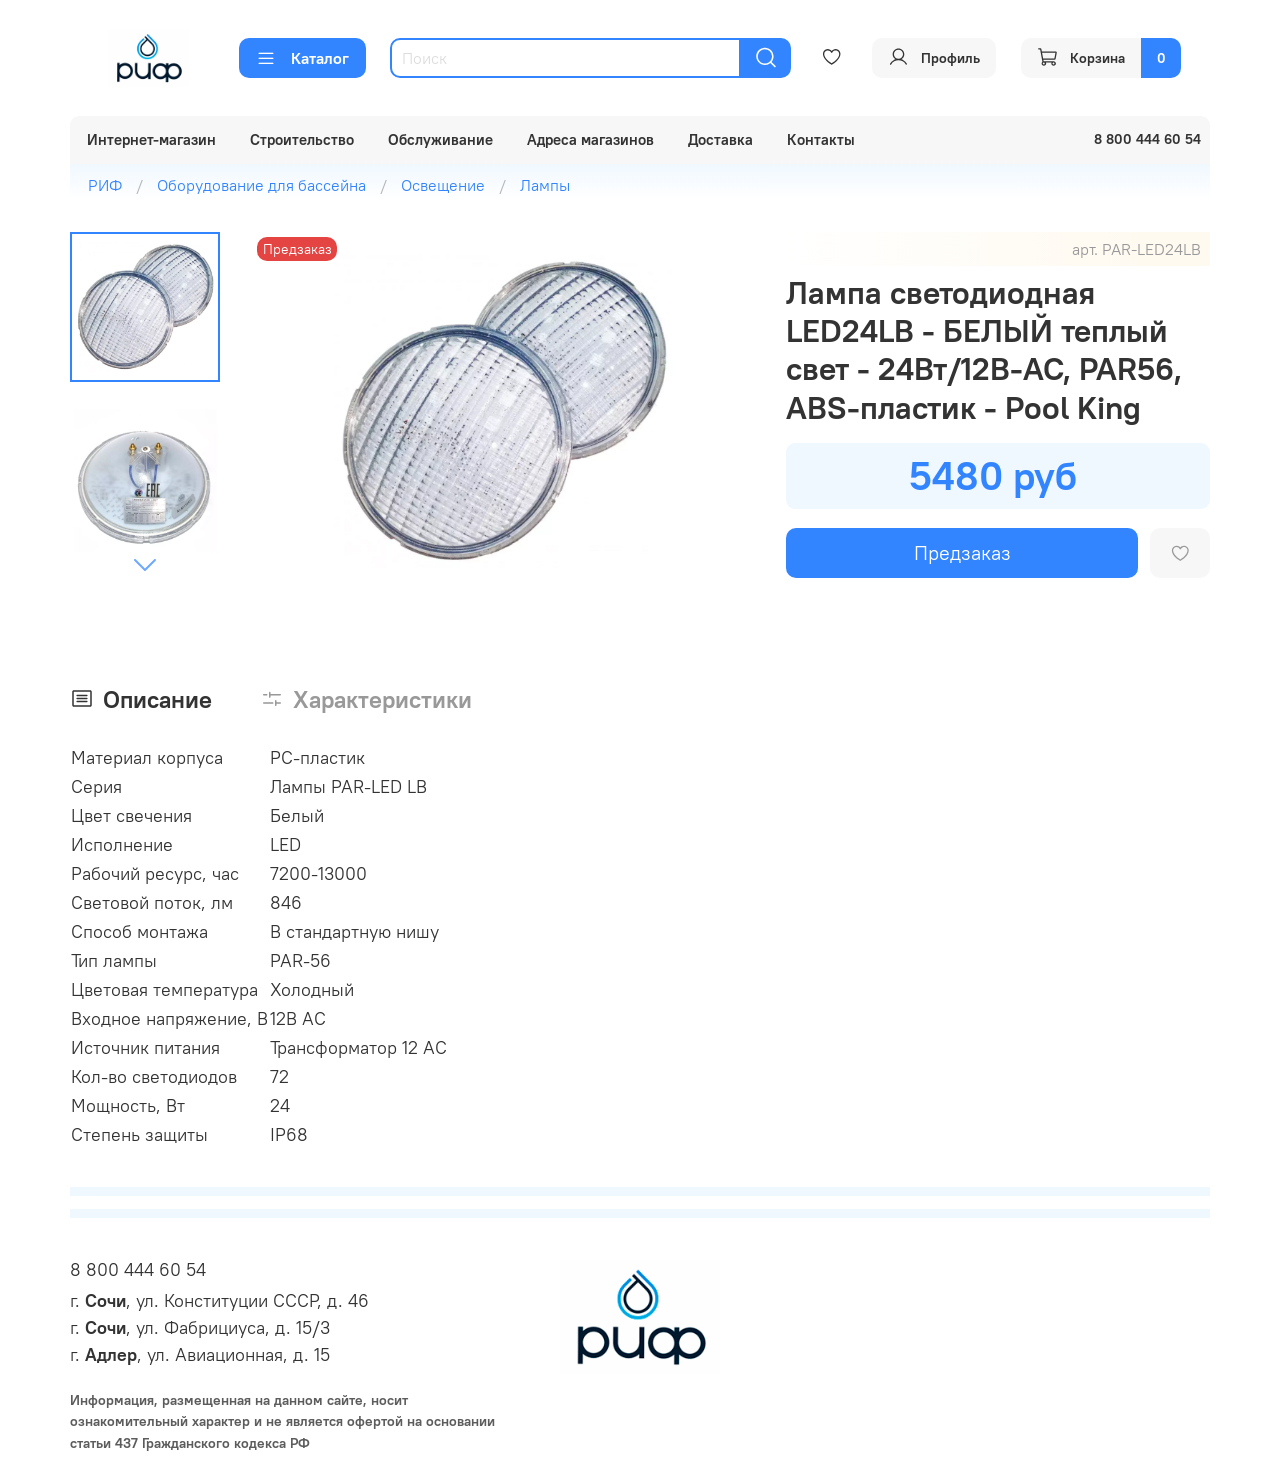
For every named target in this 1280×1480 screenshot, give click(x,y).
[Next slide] (145, 564)
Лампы (545, 185)
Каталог (302, 58)
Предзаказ (962, 552)
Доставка (720, 139)
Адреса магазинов (590, 139)
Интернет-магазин (151, 139)
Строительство (302, 139)
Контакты (821, 139)
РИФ (105, 185)
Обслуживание (440, 139)
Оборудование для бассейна (261, 185)
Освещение (443, 185)
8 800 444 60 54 (138, 1269)
